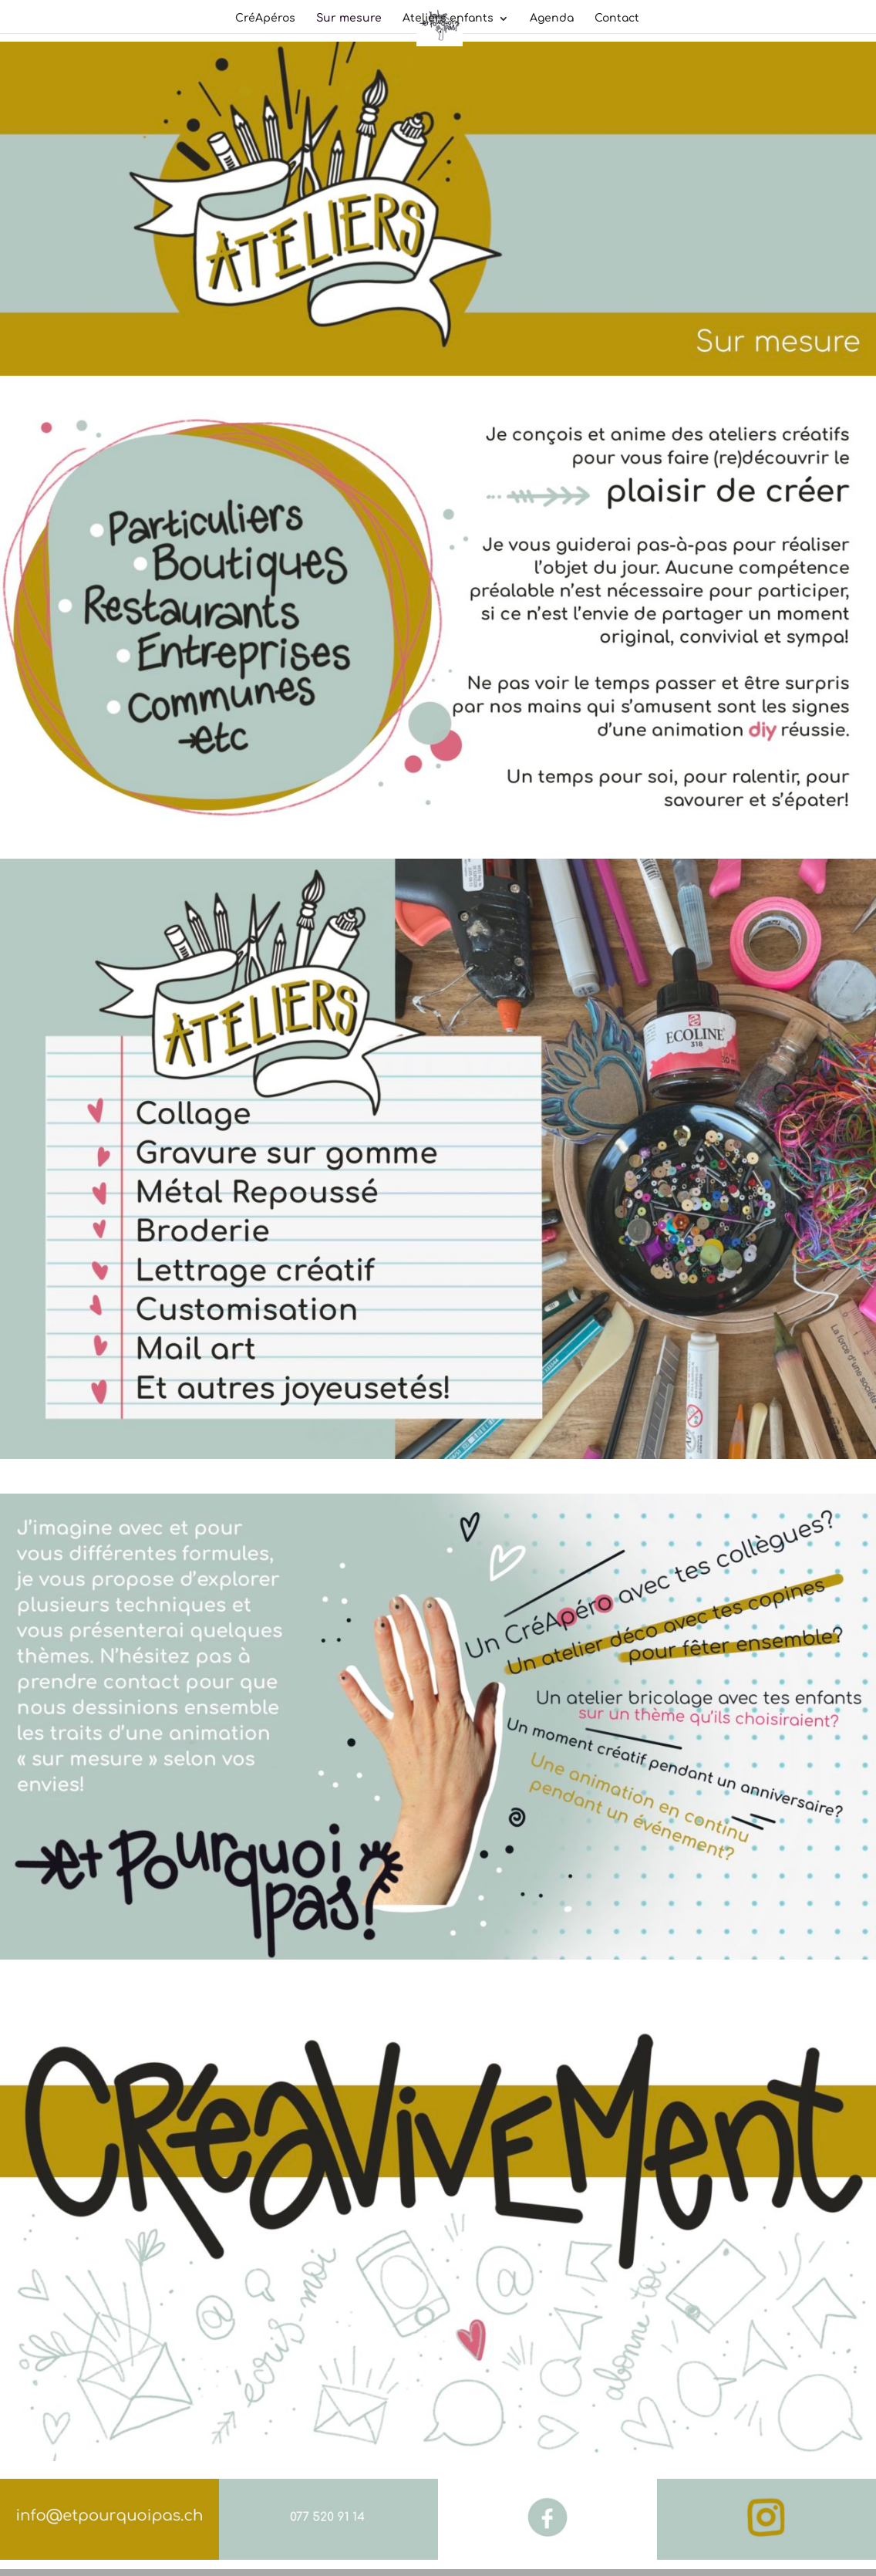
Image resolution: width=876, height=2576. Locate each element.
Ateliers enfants (448, 18)
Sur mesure (349, 18)
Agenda (552, 18)
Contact (617, 18)
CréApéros (265, 18)
